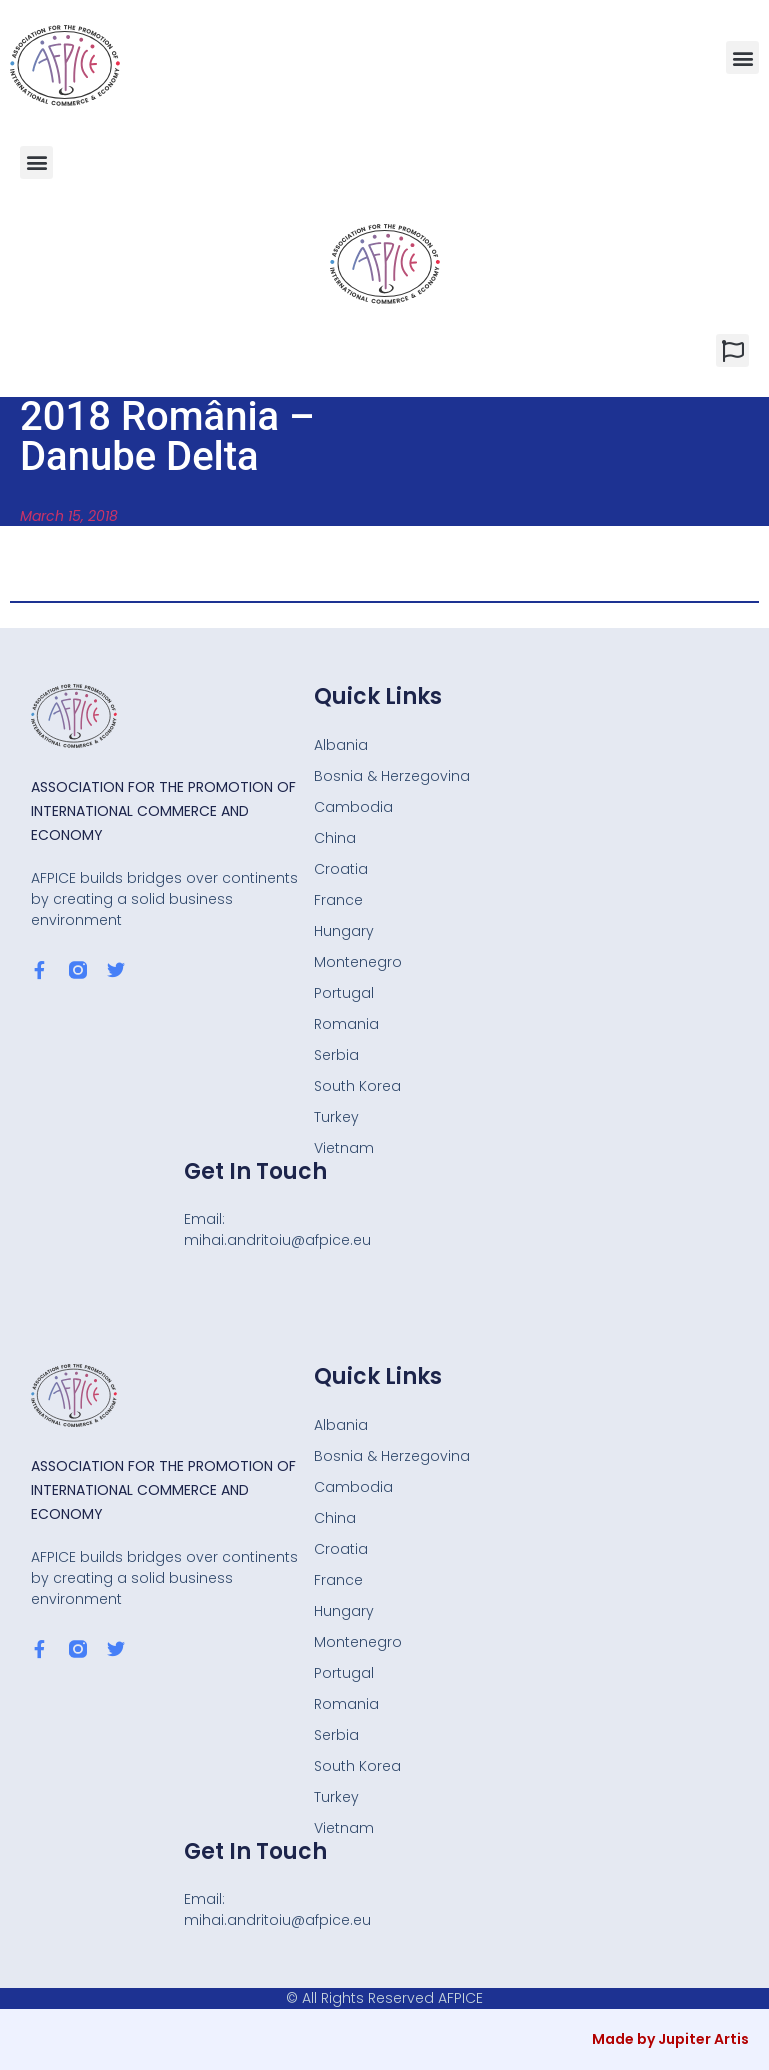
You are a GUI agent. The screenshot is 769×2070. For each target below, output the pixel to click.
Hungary (344, 931)
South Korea (357, 1086)
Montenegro (358, 962)
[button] (742, 57)
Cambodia (353, 807)
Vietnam (344, 1148)
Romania (346, 1024)
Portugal (344, 993)
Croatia (341, 869)
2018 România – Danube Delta (167, 436)
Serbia (336, 1055)
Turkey (336, 1117)
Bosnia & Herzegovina (392, 776)
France (338, 900)
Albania (341, 745)
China (335, 838)
